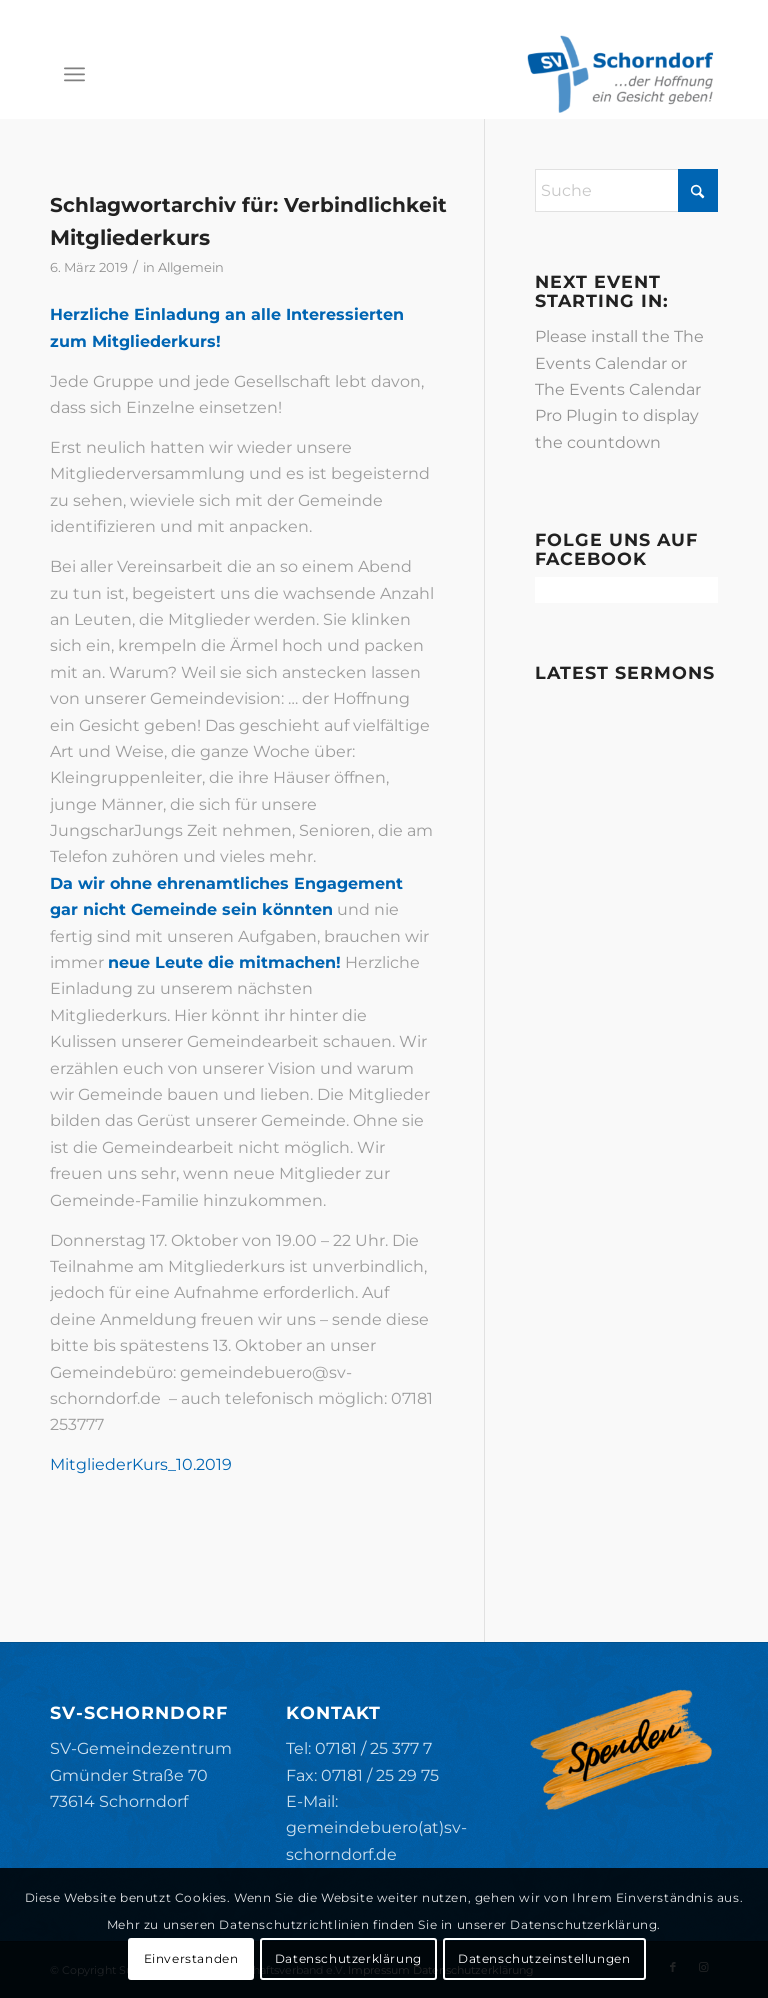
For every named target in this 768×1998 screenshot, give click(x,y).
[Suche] (626, 190)
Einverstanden (191, 1958)
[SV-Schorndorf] (620, 74)
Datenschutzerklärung (348, 1958)
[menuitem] (74, 74)
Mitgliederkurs (130, 237)
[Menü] (74, 74)
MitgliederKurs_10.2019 (141, 1464)
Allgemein (191, 267)
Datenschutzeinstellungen (544, 1958)
